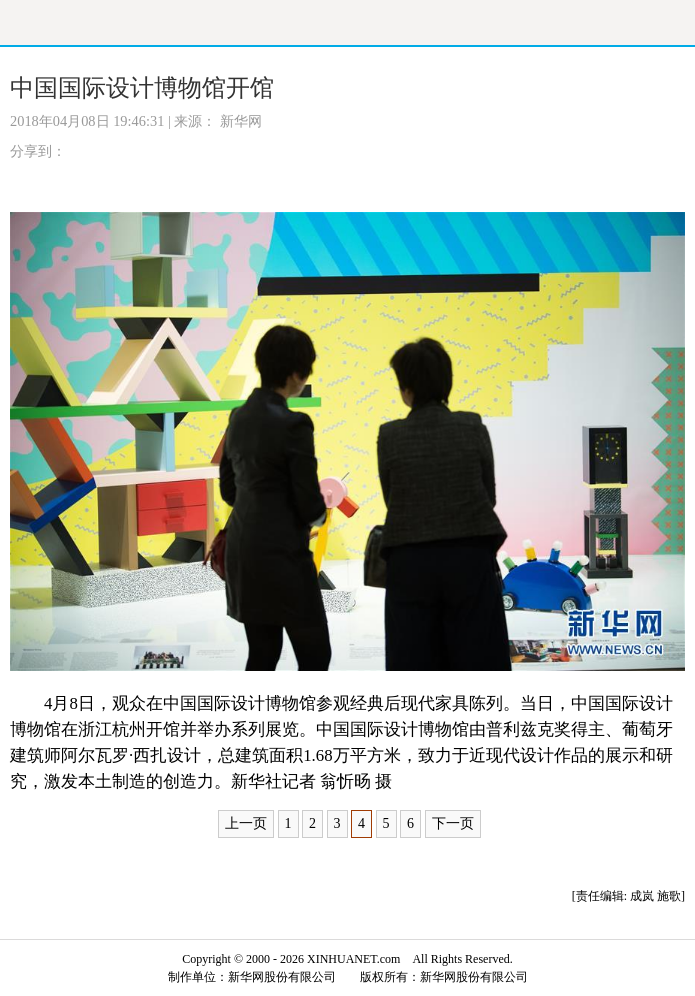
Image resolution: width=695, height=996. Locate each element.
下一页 (453, 823)
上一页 (246, 823)
